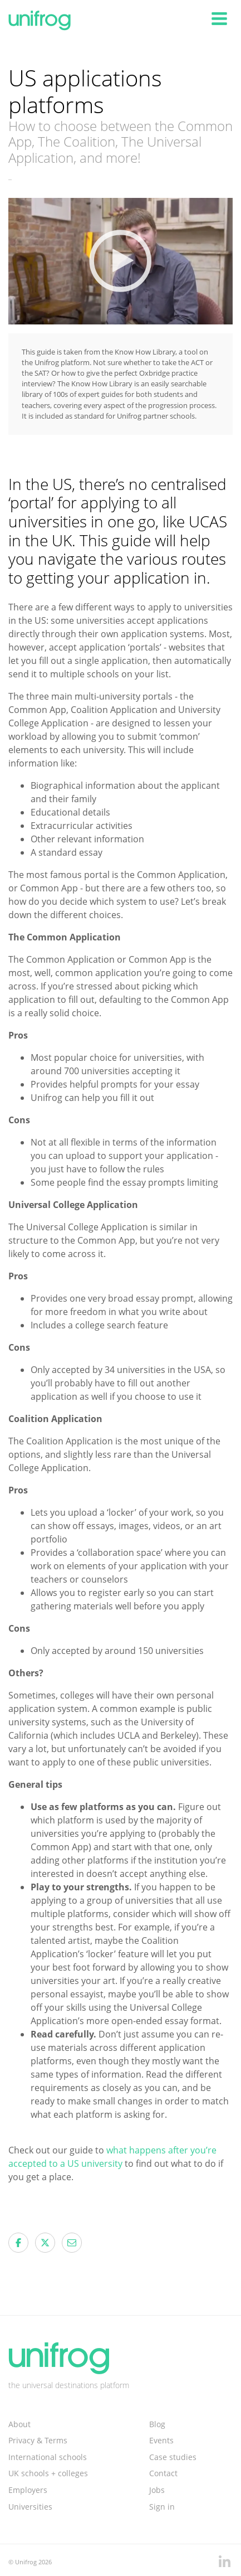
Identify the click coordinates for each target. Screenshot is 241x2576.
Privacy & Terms (37, 2440)
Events (161, 2440)
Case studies (172, 2457)
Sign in (162, 2506)
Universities (30, 2506)
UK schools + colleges (48, 2473)
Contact (163, 2473)
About (19, 2424)
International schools (47, 2457)
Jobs (157, 2490)
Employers (27, 2490)
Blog (157, 2424)
